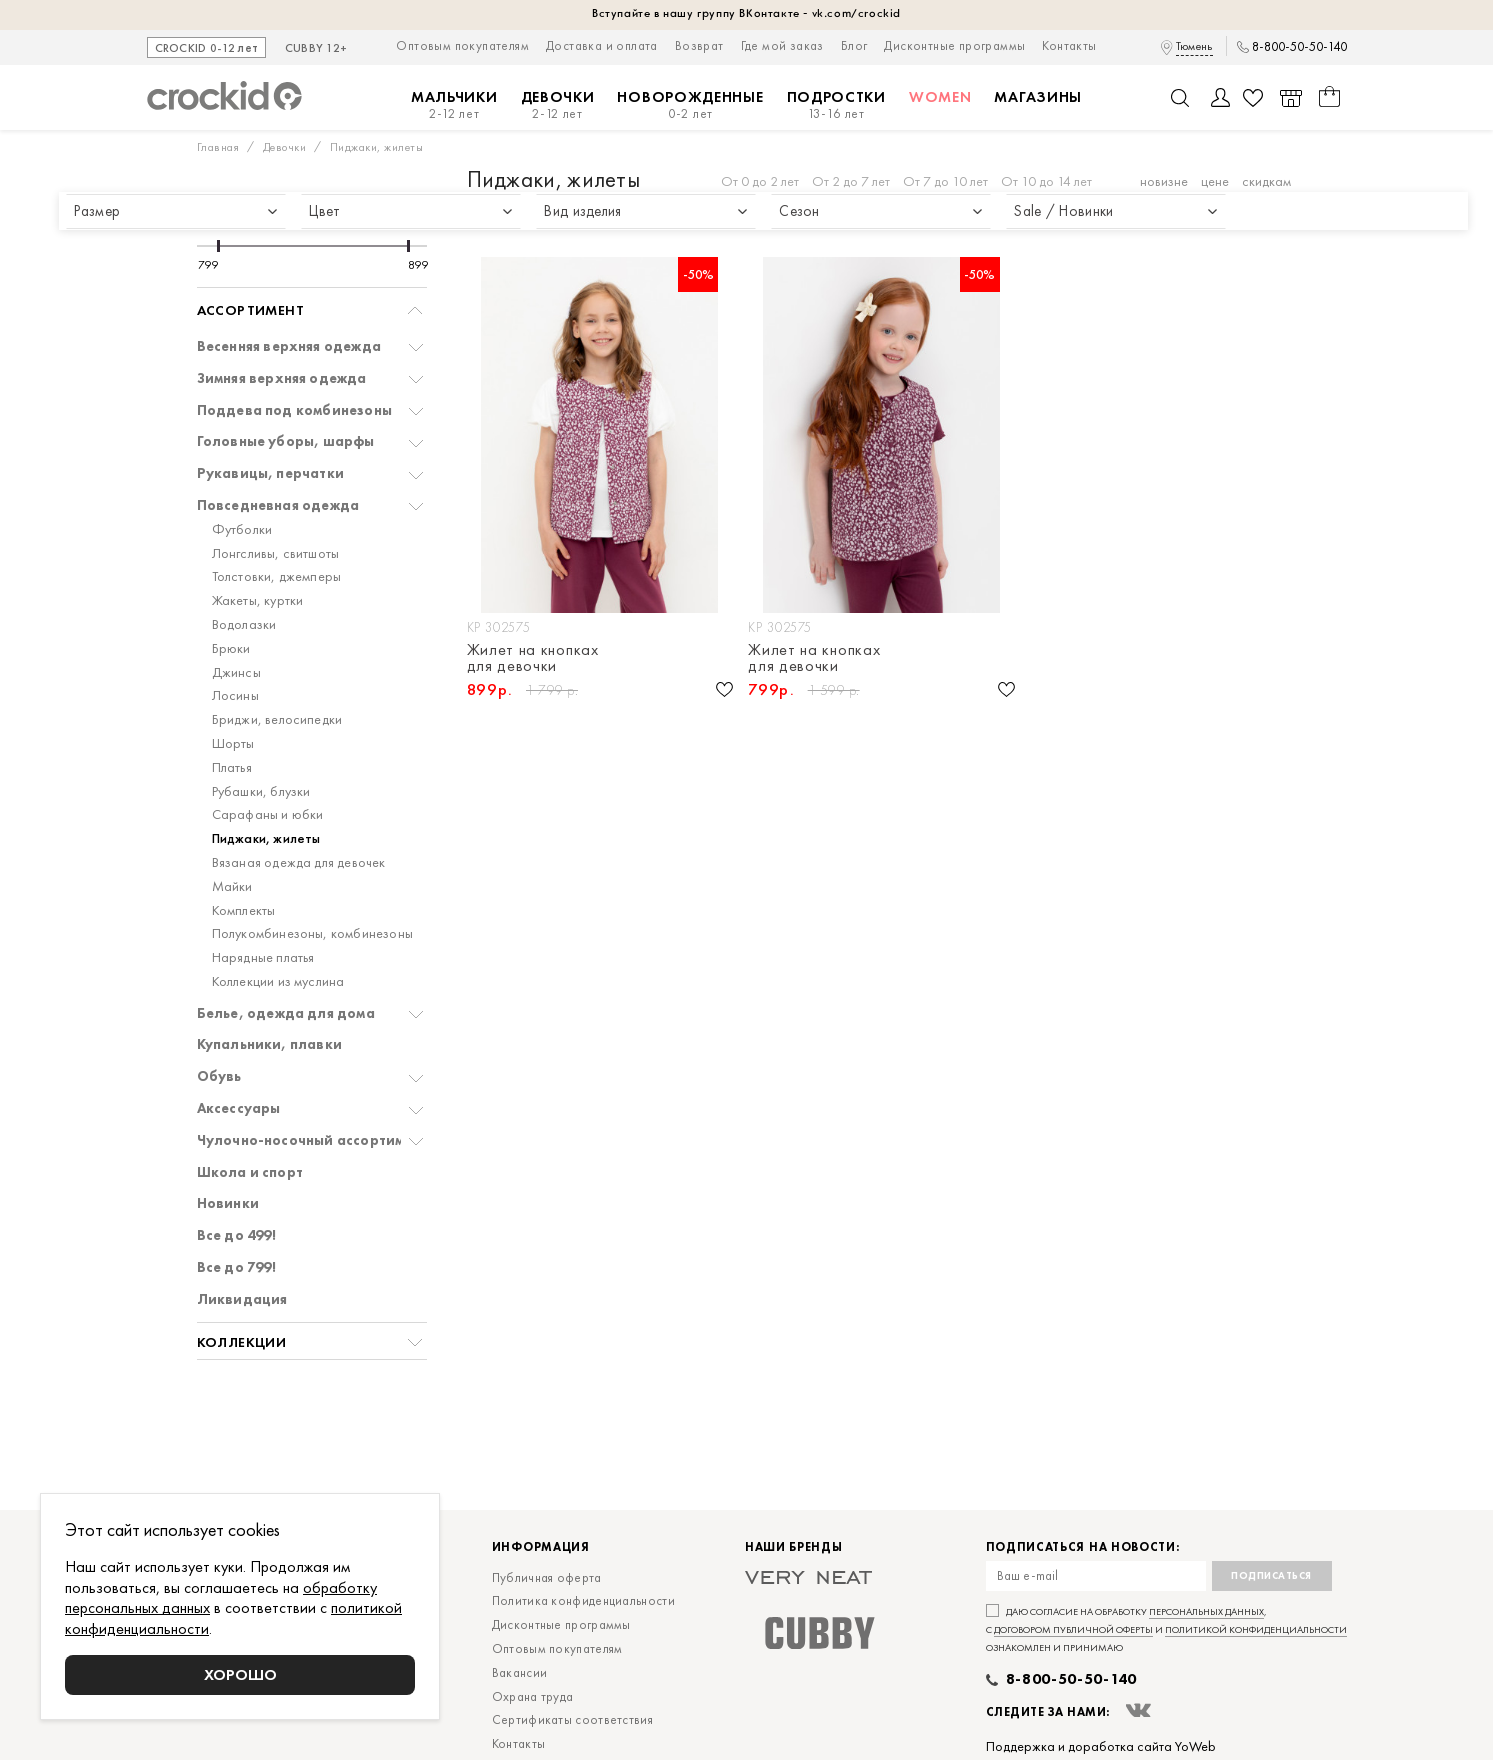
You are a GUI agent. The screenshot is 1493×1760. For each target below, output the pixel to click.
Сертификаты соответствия (572, 1719)
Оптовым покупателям (462, 45)
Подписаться (1271, 1575)
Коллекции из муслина (278, 981)
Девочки (558, 105)
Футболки (242, 529)
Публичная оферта (547, 1577)
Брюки (231, 648)
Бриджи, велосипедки (277, 719)
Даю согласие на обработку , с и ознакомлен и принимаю (1166, 1629)
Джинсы (236, 672)
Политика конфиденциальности (583, 1600)
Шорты (233, 743)
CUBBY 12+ (316, 49)
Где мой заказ (782, 45)
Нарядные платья (263, 957)
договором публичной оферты (1073, 1629)
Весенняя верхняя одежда (289, 346)
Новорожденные (690, 105)
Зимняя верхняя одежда (282, 378)
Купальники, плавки (270, 1044)
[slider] (218, 246)
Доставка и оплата (602, 45)
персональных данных (1206, 1611)
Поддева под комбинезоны (295, 410)
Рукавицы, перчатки (271, 473)
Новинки (228, 1203)
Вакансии (519, 1672)
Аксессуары (239, 1108)
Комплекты (244, 910)
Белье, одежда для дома (286, 1013)
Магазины (1038, 97)
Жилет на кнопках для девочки (533, 658)
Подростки (836, 105)
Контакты (1069, 45)
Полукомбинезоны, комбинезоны (313, 933)
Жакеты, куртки (258, 600)
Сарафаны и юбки (268, 814)
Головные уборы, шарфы (286, 441)
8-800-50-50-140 (1299, 47)
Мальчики (454, 105)
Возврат (699, 45)
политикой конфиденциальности (1256, 1629)
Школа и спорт (250, 1172)
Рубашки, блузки (261, 791)
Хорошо (240, 1674)
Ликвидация (242, 1299)
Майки (232, 886)
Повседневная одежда (278, 505)
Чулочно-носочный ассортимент (313, 1140)
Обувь (219, 1076)
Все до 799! (236, 1267)
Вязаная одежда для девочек (299, 862)
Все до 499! (236, 1235)
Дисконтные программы (954, 45)
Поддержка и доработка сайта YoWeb (1101, 1746)
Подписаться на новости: (1083, 1547)
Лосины (235, 695)
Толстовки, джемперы (277, 576)
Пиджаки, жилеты (266, 838)
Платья (232, 767)
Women (940, 97)
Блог (854, 45)
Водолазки (244, 624)
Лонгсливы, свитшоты (276, 553)
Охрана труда (533, 1696)
